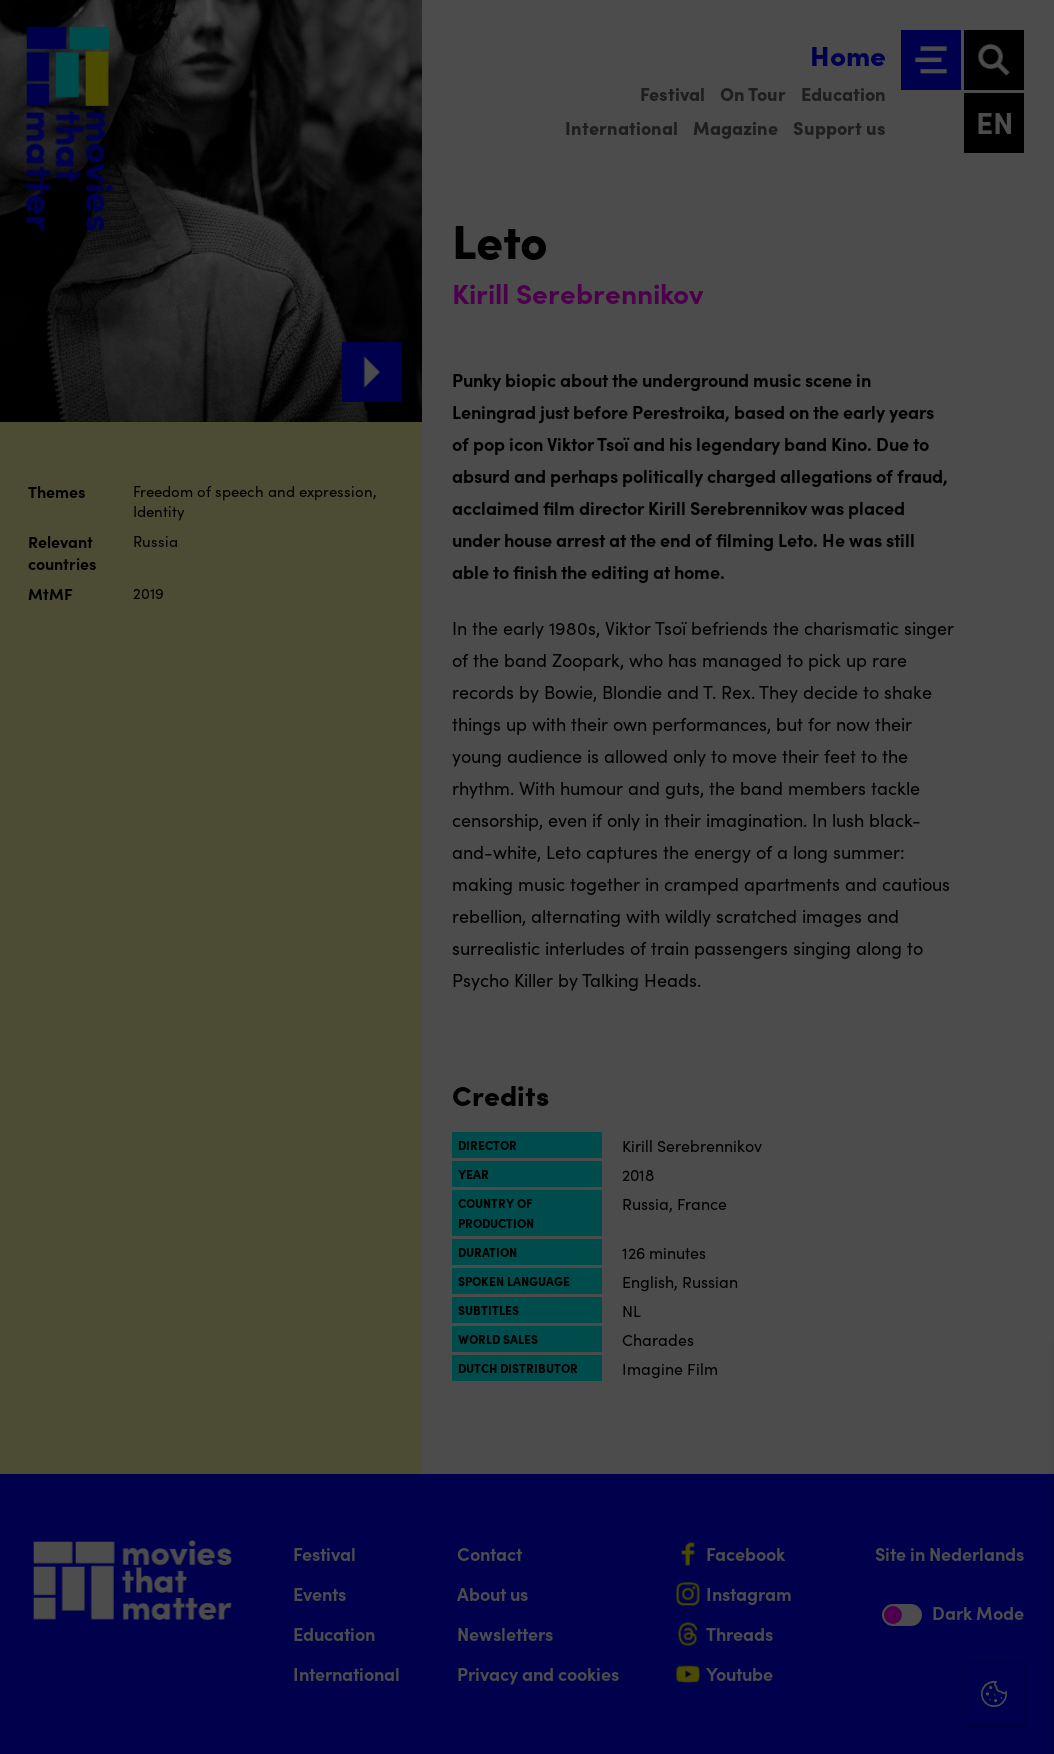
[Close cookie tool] (1023, 1381)
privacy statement (804, 1458)
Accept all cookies (884, 1658)
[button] (864, 1523)
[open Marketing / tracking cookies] (1022, 1586)
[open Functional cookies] (1022, 1526)
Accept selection (884, 1716)
